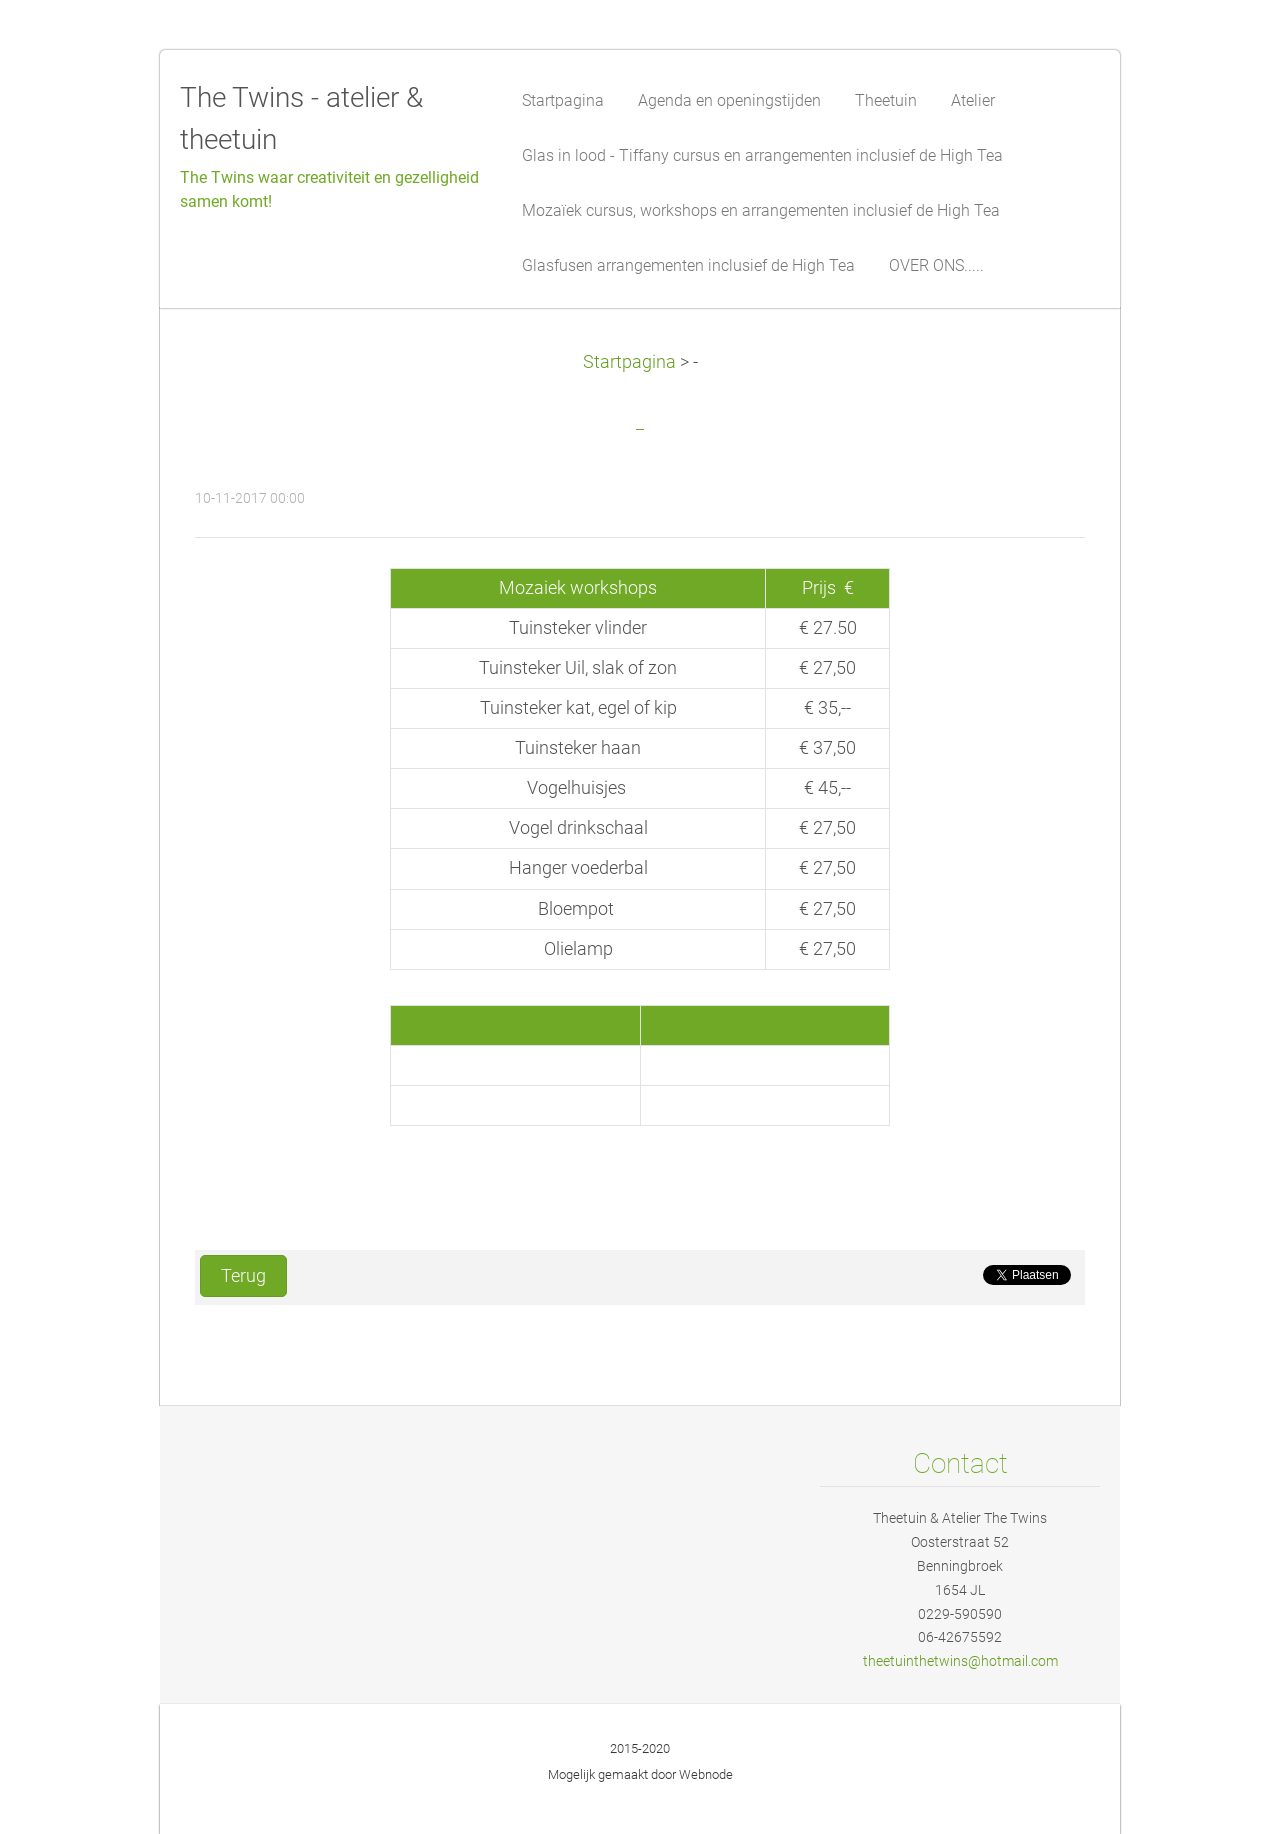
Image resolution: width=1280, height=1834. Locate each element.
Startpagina (629, 362)
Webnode (706, 1774)
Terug (243, 1276)
